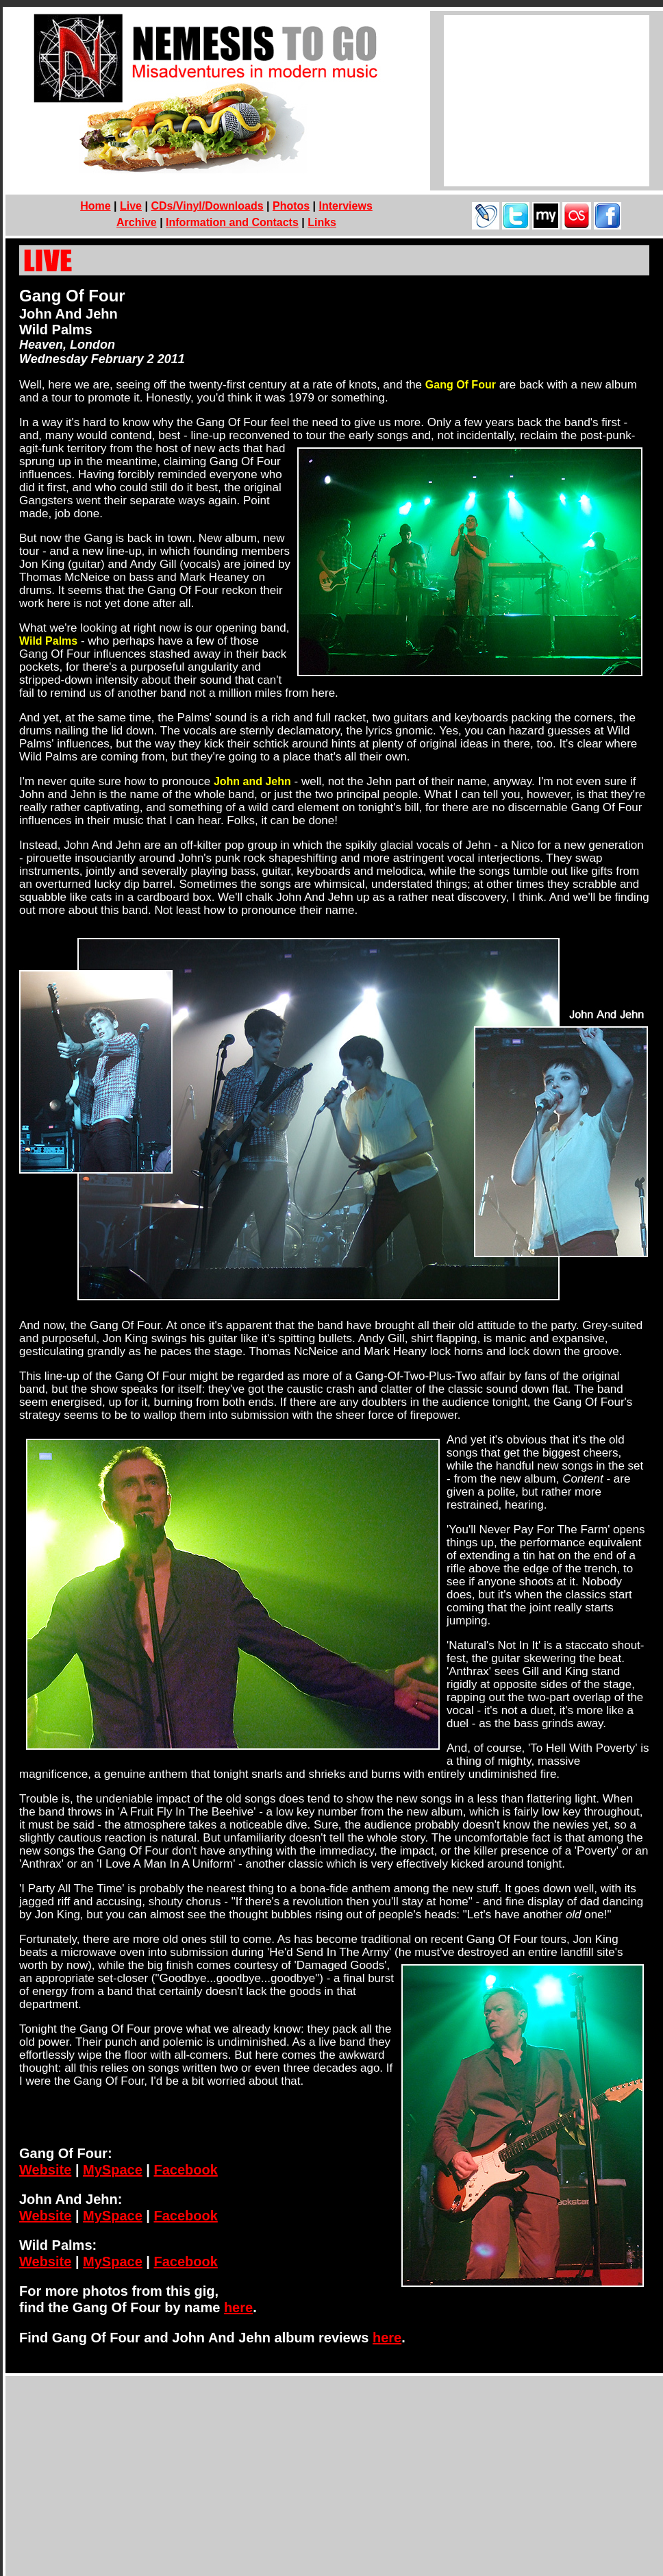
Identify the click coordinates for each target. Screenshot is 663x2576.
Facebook (185, 2169)
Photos (291, 206)
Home (95, 206)
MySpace (112, 2169)
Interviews (346, 206)
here (238, 2307)
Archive (136, 222)
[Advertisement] (546, 100)
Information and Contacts (232, 222)
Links (322, 222)
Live (131, 206)
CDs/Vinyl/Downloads (207, 206)
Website (45, 2169)
